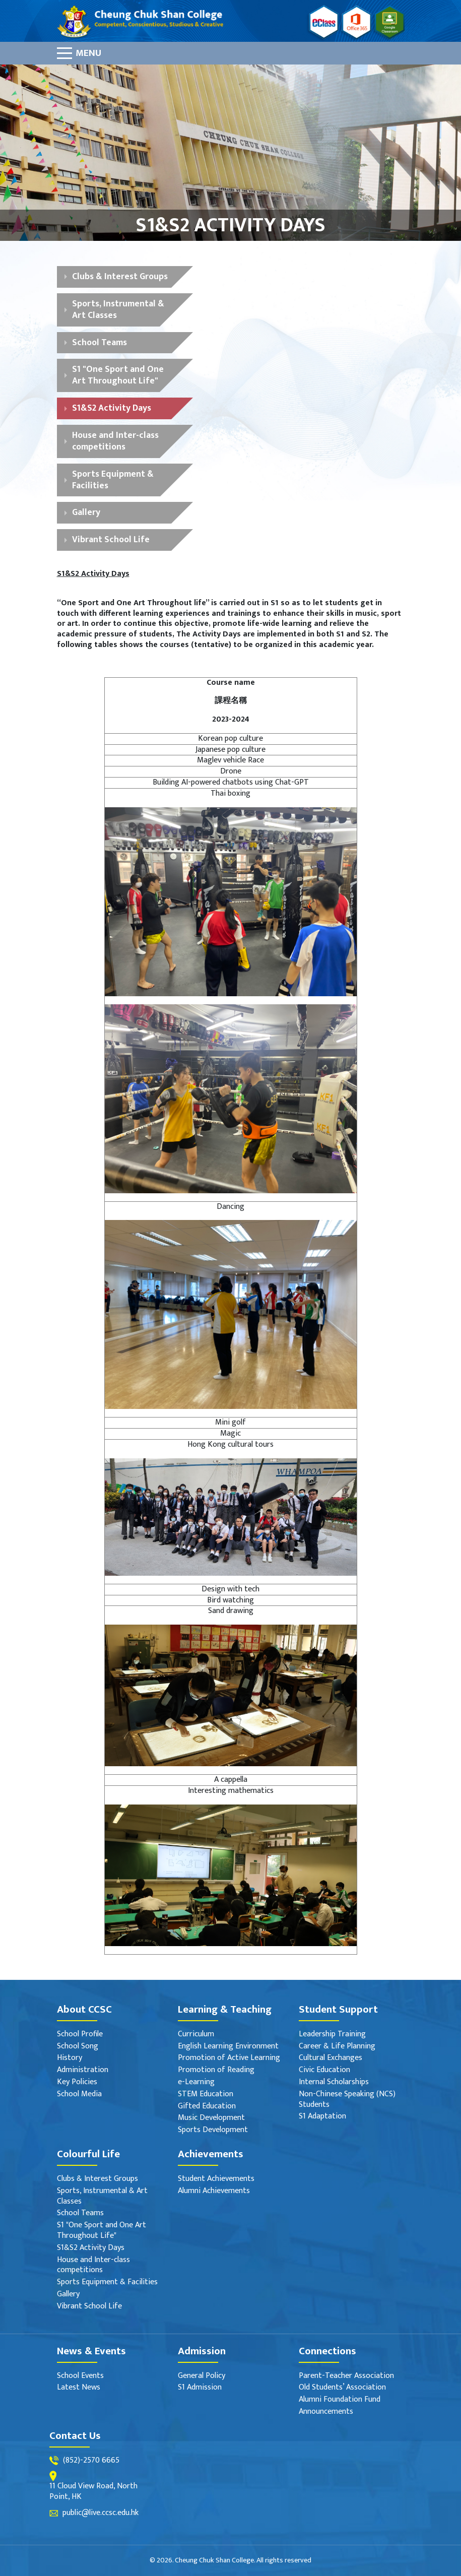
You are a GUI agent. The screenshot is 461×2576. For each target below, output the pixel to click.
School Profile (80, 2034)
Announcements (326, 2412)
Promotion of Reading (216, 2070)
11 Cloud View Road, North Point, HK (93, 2491)
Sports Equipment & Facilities (113, 480)
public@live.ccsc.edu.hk (100, 2513)
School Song (77, 2046)
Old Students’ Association (342, 2387)
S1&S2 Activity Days (111, 408)
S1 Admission (200, 2387)
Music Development (211, 2118)
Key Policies (77, 2082)
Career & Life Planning (337, 2046)
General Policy (201, 2376)
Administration (82, 2070)
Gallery (86, 512)
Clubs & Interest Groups (120, 276)
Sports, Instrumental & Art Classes (118, 309)
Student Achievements (216, 2179)
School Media (79, 2094)
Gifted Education (207, 2106)
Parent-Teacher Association (346, 2376)
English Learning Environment (228, 2046)
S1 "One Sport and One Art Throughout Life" (118, 375)
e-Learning (196, 2082)
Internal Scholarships (334, 2082)
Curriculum (196, 2034)
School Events (80, 2376)
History (69, 2058)
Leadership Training (332, 2034)
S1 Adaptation (322, 2116)
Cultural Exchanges (330, 2058)
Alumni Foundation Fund (339, 2400)
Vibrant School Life (111, 539)
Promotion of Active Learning (229, 2058)
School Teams (99, 342)
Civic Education (324, 2070)
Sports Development (213, 2130)
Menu (88, 53)
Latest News (78, 2387)
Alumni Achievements (214, 2191)
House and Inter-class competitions (115, 441)
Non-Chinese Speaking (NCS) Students (347, 2099)
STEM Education (205, 2094)
